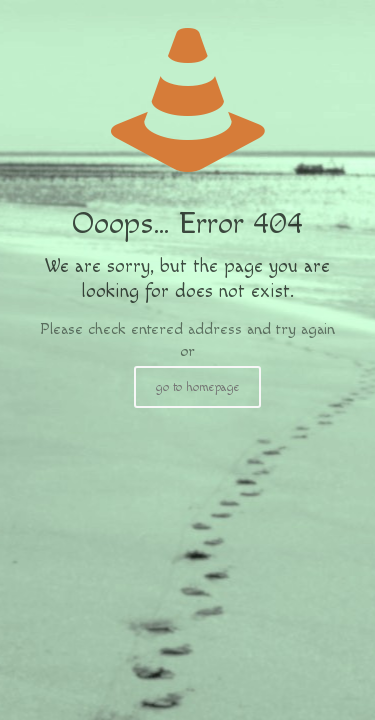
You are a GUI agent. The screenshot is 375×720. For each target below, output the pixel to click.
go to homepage (197, 387)
